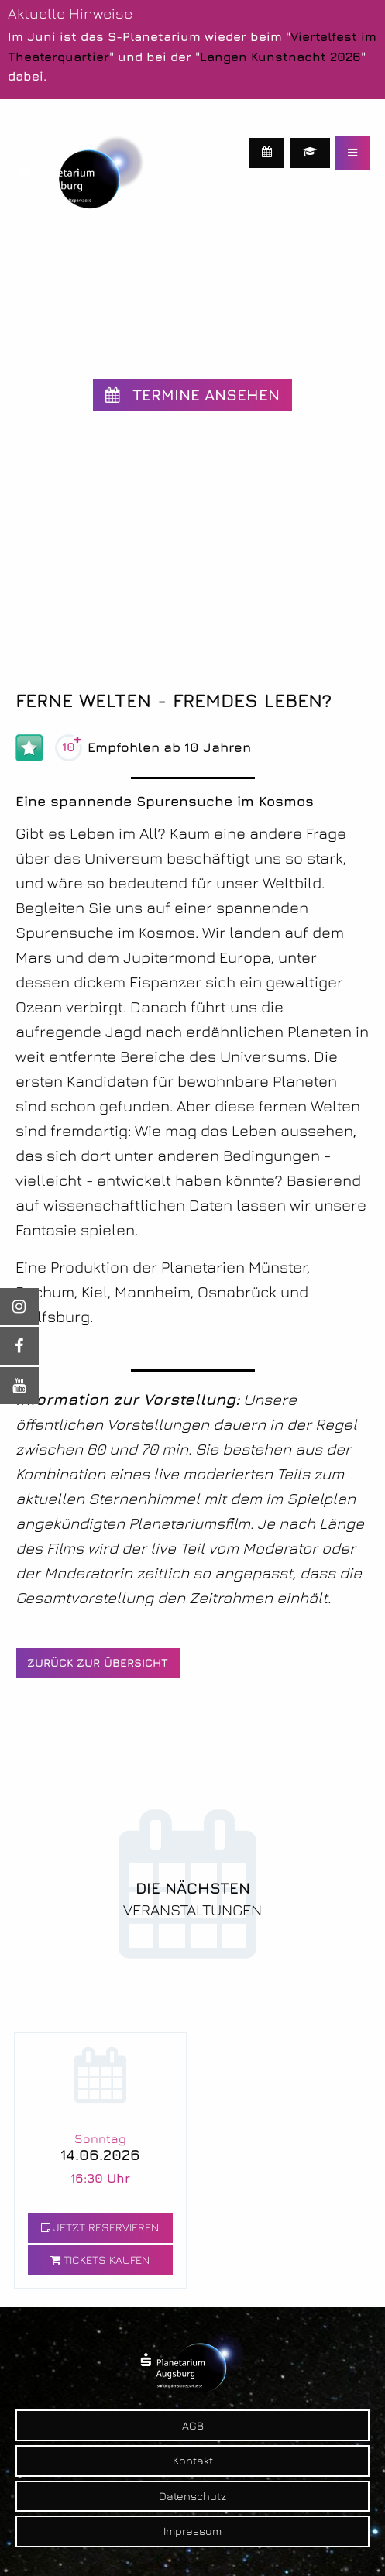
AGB (193, 2425)
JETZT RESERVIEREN (100, 2227)
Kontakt (193, 2460)
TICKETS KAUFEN (100, 2259)
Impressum (192, 2530)
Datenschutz (192, 2495)
